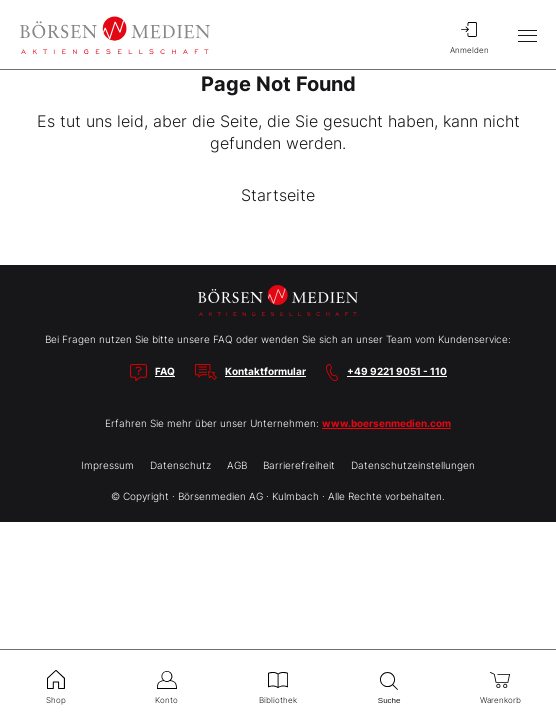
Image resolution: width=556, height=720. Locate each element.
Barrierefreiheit (299, 465)
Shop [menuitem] (55, 685)
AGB (237, 465)
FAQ (165, 371)
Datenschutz (180, 465)
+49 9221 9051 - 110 (397, 371)
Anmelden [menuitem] (469, 35)
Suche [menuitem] (389, 685)
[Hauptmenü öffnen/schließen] (527, 35)
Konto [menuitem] (166, 685)
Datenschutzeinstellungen (413, 465)
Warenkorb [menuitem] (500, 685)
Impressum (107, 465)
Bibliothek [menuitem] (277, 685)
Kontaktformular (265, 371)
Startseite (278, 195)
